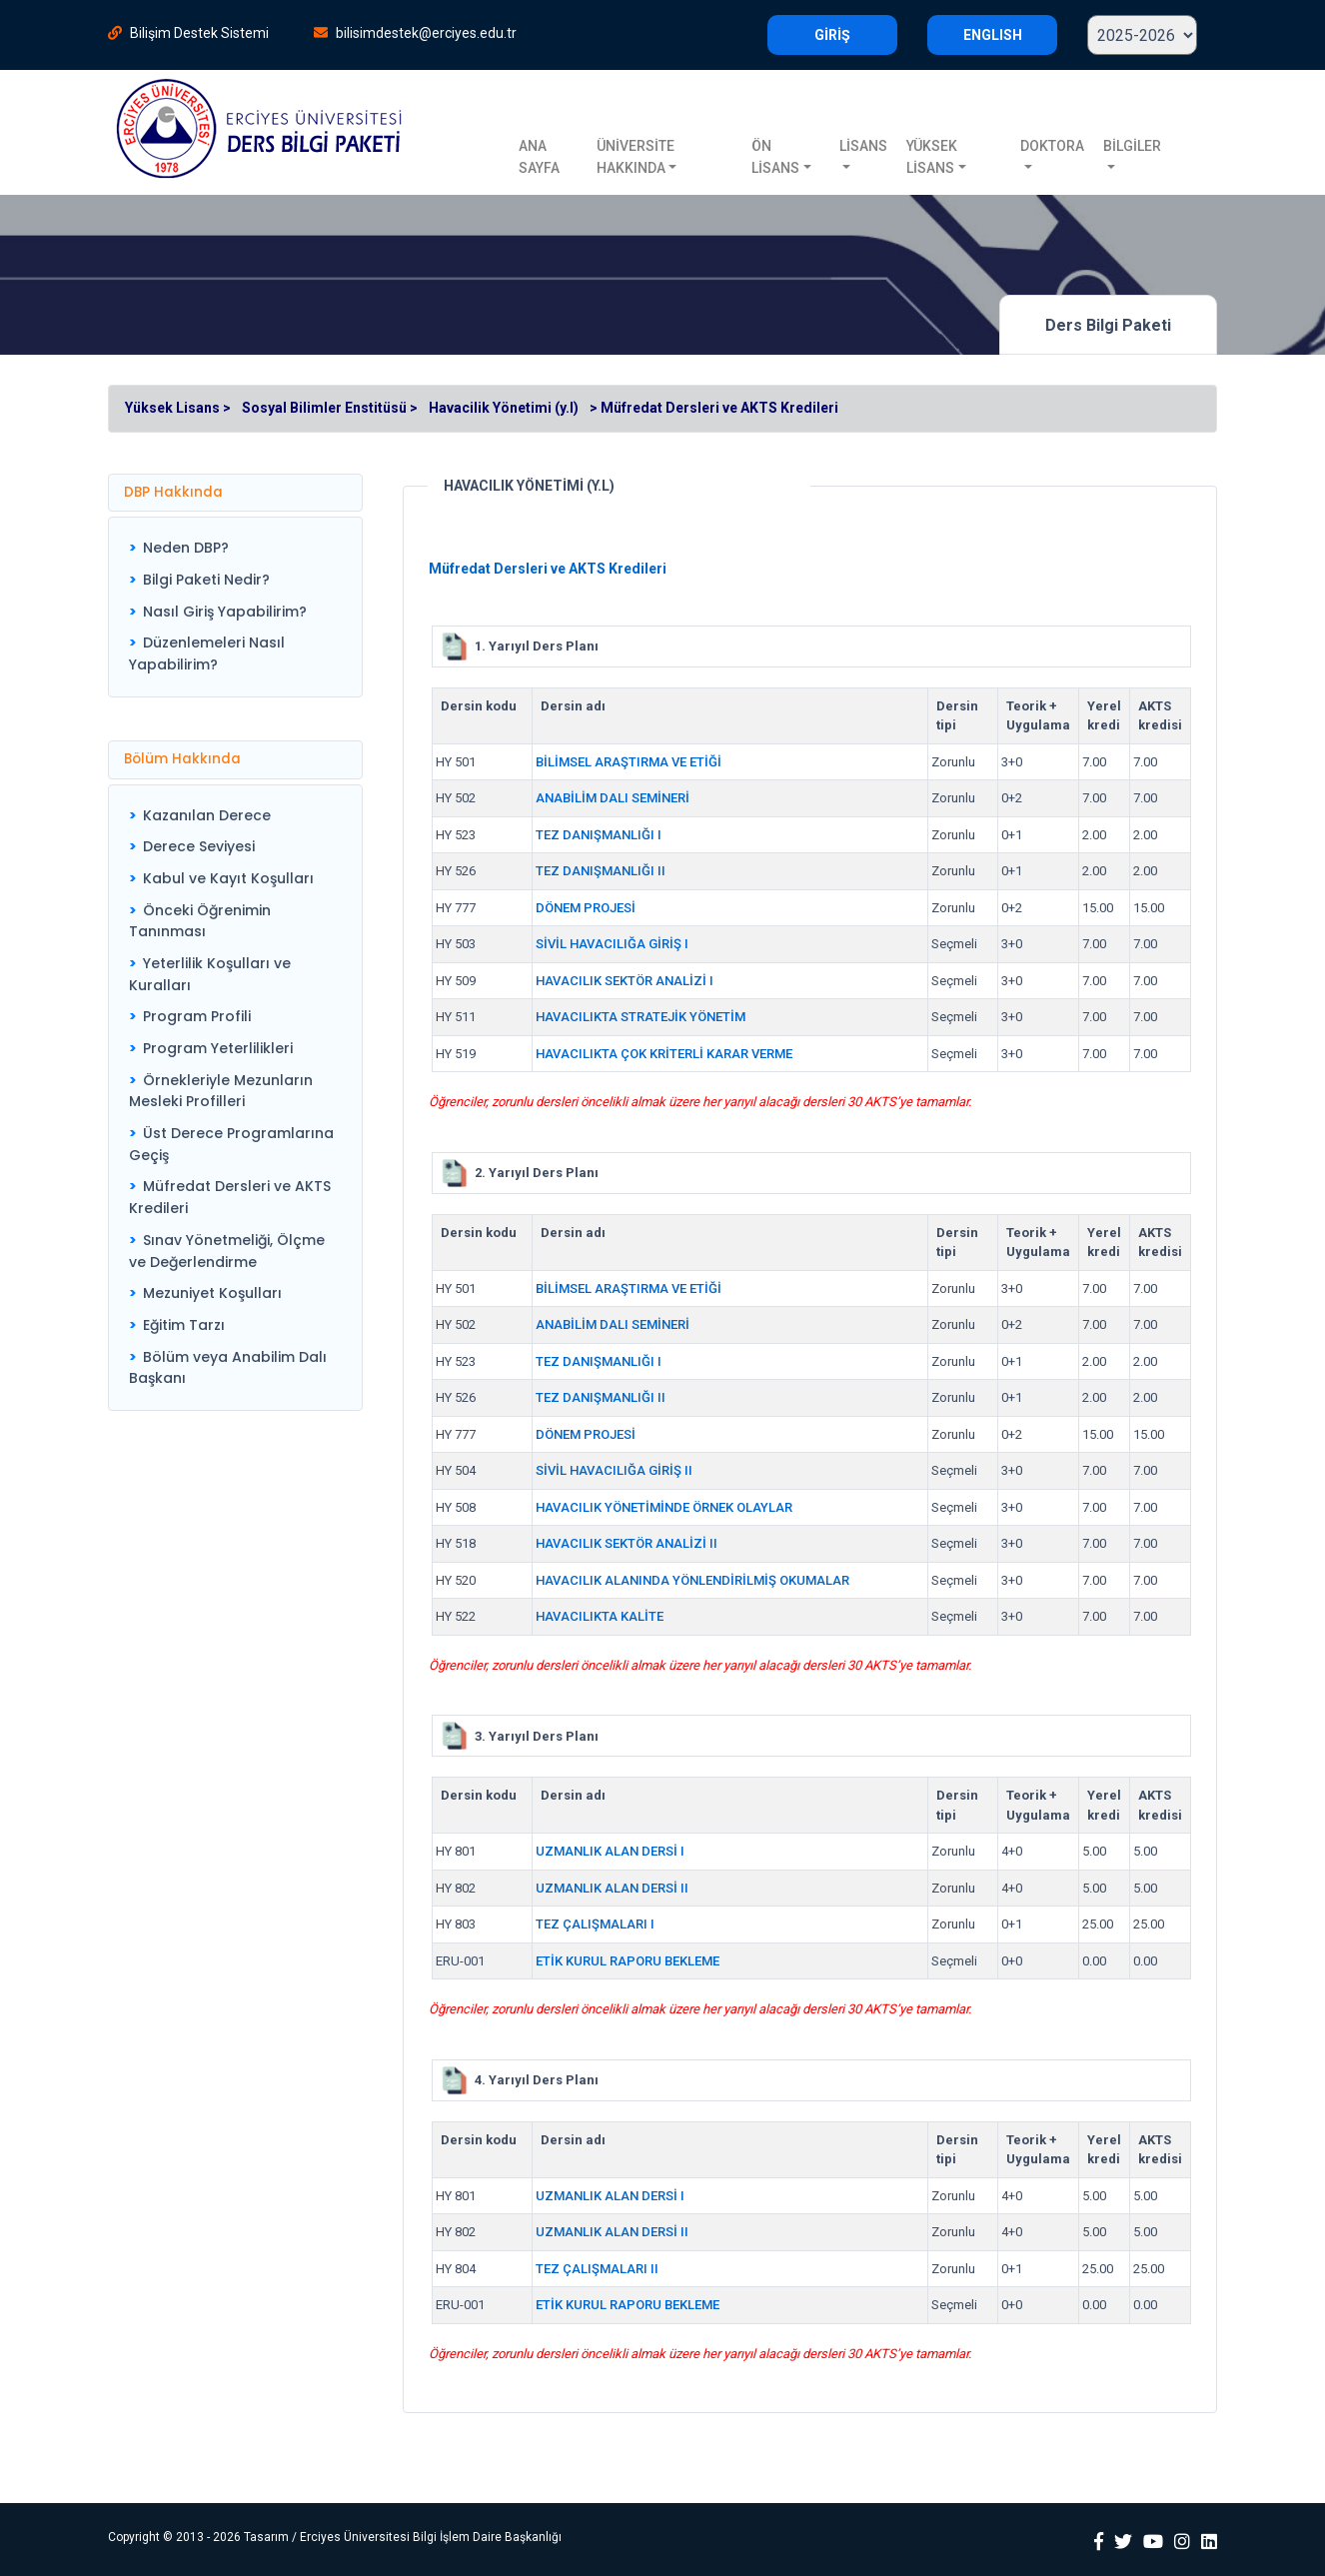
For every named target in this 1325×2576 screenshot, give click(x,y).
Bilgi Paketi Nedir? (206, 580)
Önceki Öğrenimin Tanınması (200, 921)
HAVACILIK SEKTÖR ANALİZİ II (626, 1543)
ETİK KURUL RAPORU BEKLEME (627, 1960)
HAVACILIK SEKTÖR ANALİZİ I (624, 980)
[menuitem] (235, 549)
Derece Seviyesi (199, 846)
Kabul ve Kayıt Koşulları (228, 878)
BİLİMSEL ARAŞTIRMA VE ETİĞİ (628, 761)
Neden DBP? (186, 548)
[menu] (235, 606)
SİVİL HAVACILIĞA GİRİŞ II (614, 1470)
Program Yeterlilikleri (218, 1048)
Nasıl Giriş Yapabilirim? (225, 612)
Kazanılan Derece (207, 815)
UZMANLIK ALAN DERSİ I (610, 1851)
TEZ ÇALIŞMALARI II (597, 2268)
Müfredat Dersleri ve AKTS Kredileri (230, 1197)
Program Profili (197, 1016)
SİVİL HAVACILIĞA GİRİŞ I (612, 943)
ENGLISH (992, 35)
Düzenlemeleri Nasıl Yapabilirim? (207, 653)
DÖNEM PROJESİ (586, 907)
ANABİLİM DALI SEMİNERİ (612, 797)
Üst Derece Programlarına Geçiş (231, 1144)
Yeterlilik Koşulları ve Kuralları (210, 974)
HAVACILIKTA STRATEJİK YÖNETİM (640, 1016)
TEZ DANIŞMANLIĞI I (599, 834)
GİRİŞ (832, 35)
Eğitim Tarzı (184, 1325)
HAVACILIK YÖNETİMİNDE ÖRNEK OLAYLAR (664, 1507)
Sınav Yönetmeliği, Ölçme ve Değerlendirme (227, 1251)
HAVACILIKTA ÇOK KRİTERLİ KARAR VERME (664, 1053)
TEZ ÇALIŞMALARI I (595, 1924)
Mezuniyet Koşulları (212, 1293)
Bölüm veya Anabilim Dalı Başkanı (228, 1368)
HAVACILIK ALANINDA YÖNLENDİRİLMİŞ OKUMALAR (692, 1580)
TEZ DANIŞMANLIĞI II (600, 870)
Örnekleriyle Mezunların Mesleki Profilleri (221, 1091)
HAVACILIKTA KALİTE (599, 1616)
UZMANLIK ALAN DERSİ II (612, 1888)
